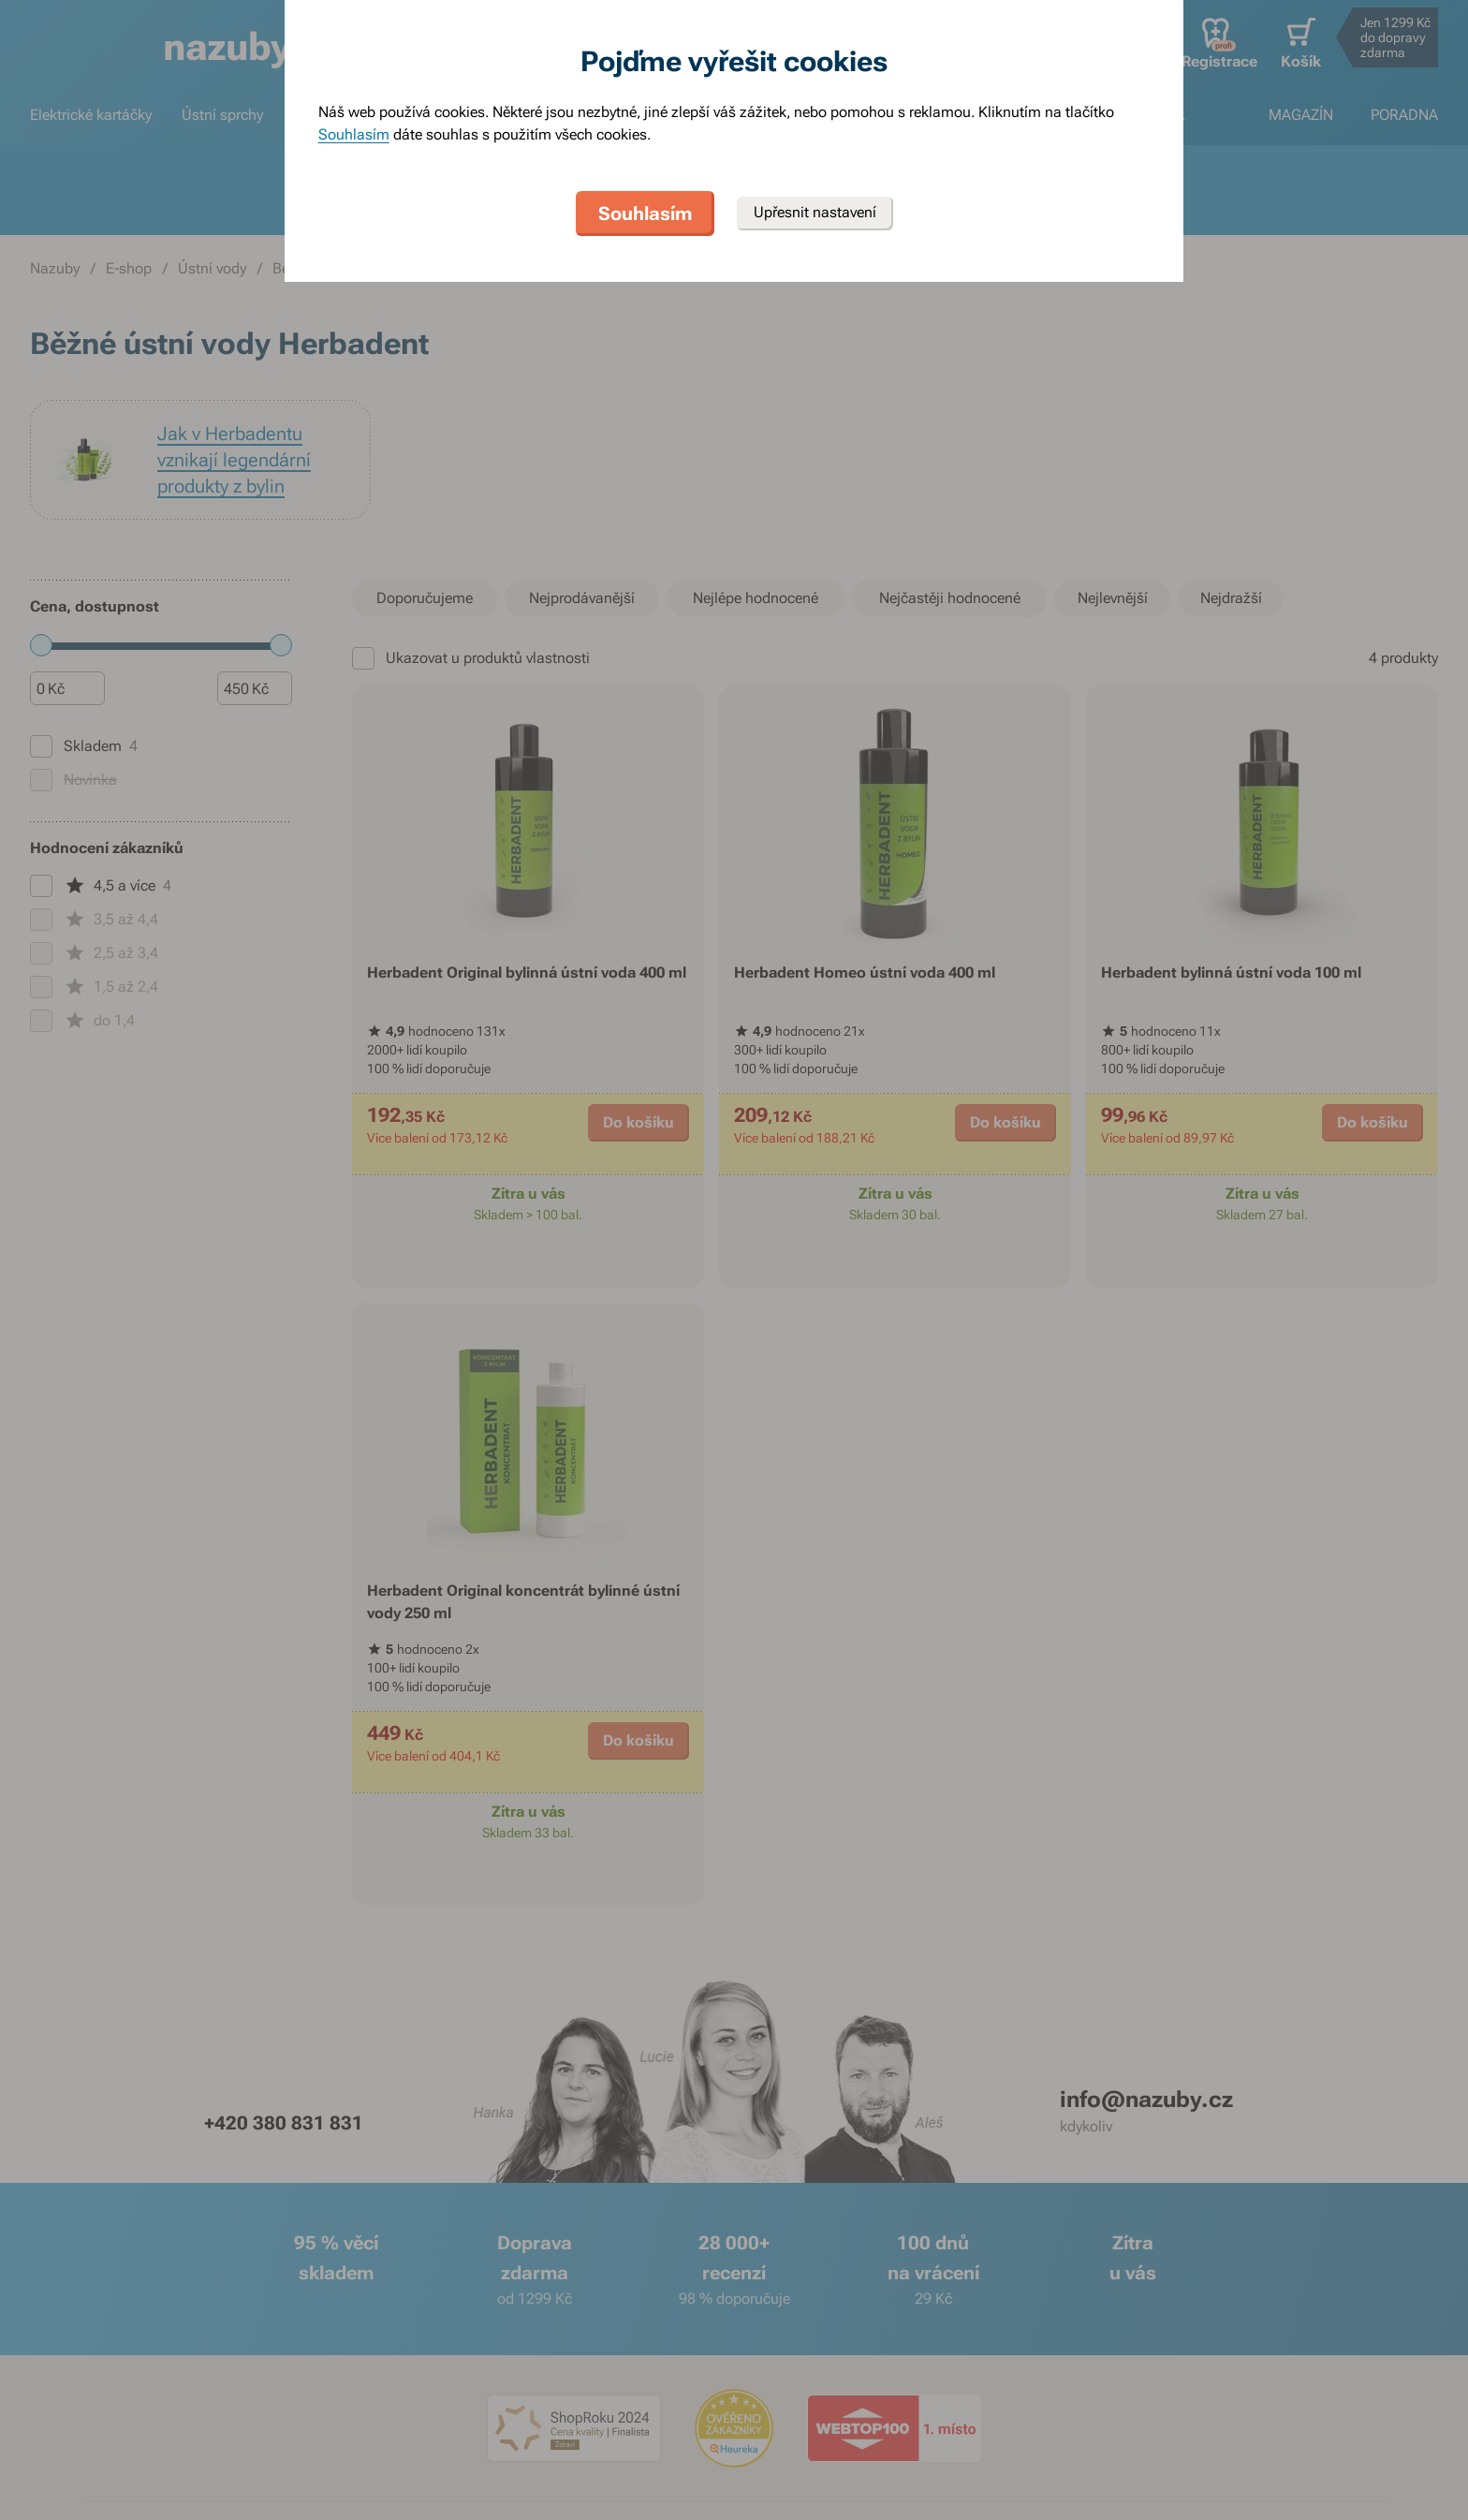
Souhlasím (353, 134)
